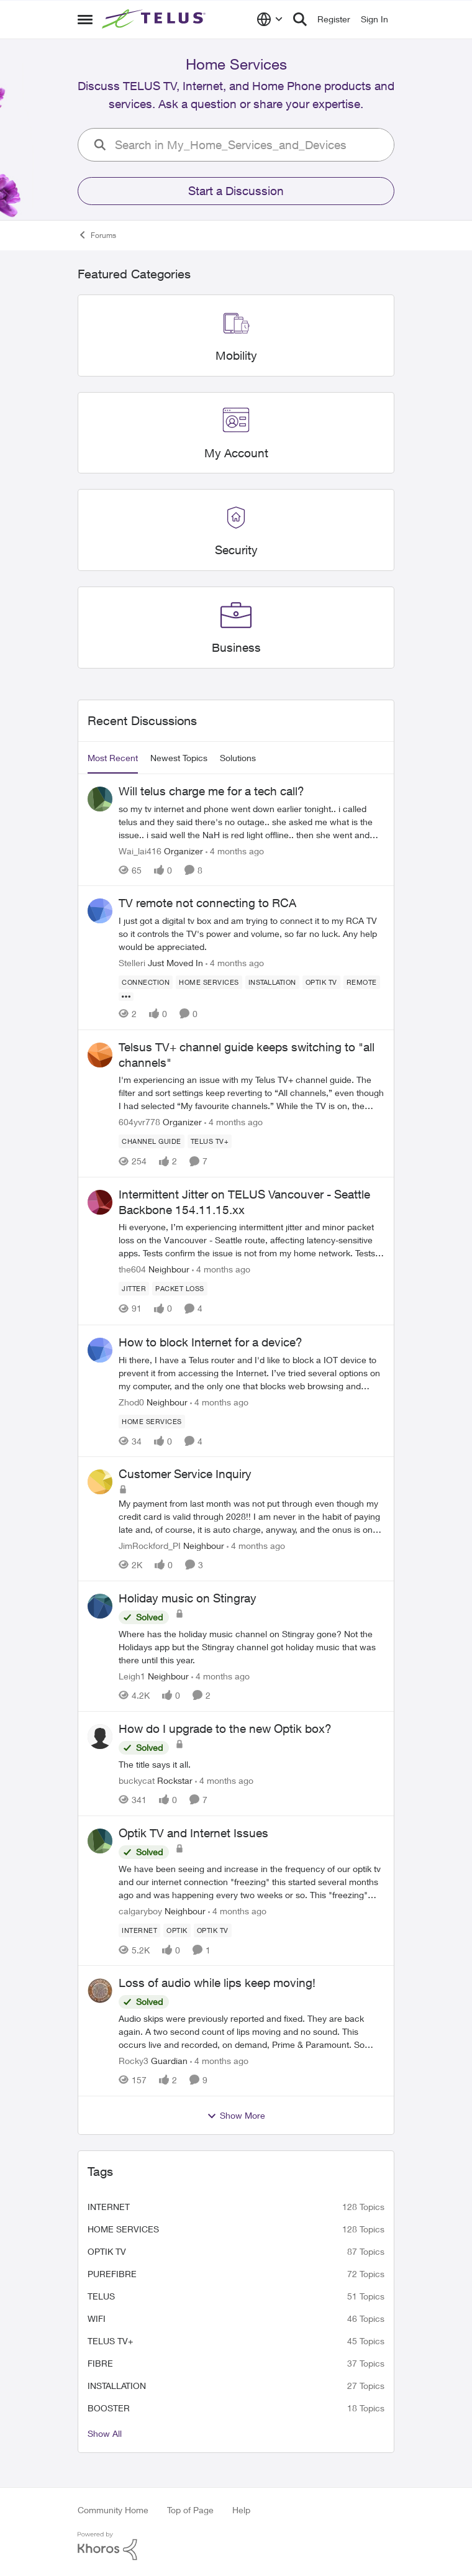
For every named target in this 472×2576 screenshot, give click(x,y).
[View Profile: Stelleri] (100, 910)
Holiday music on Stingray (187, 1598)
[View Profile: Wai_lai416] (100, 799)
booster (109, 2408)
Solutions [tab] (238, 757)
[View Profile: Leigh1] (100, 1606)
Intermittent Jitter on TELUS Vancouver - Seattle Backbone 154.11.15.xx (244, 1202)
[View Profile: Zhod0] (100, 1350)
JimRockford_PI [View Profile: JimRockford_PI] (150, 1545)
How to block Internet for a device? (210, 1342)
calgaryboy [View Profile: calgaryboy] (140, 1910)
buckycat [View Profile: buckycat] (137, 1780)
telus (101, 2296)
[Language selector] (270, 19)
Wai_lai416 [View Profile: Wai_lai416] (140, 850)
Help (241, 2510)
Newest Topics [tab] (178, 757)
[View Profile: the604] (100, 1202)
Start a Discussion (236, 191)
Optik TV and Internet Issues (193, 1833)
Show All (105, 2433)
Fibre (100, 2363)
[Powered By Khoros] (236, 2546)
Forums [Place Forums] (97, 235)
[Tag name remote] (361, 982)
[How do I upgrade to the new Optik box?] (251, 1764)
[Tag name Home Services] (209, 982)
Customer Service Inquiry (185, 1474)
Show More (236, 2115)
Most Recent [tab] (113, 757)
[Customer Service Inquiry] (251, 1516)
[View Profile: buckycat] (100, 1736)
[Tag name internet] (139, 1930)
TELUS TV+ (110, 2341)
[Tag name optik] (177, 1930)
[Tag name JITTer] (134, 1289)
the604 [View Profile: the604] (132, 1269)
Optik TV (107, 2251)
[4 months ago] (235, 850)
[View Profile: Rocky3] (100, 1990)
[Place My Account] (236, 453)
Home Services (123, 2229)
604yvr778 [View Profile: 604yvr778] (139, 1122)
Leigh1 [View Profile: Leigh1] (132, 1676)
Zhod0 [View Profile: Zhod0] (131, 1401)
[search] (250, 145)
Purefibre (112, 2273)
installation (117, 2385)
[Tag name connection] (146, 982)
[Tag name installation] (272, 982)
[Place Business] (236, 647)
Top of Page (190, 2510)
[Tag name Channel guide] (151, 1141)
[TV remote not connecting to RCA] (251, 933)
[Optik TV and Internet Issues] (251, 1881)
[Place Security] (236, 550)
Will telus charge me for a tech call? (211, 791)
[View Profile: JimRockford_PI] (100, 1481)
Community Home (113, 2510)
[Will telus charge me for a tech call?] (251, 821)
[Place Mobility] (236, 355)
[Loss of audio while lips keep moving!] (251, 2031)
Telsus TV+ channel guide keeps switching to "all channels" (246, 1054)
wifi (97, 2318)
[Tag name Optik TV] (321, 982)
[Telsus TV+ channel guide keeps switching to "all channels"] (251, 1092)
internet (109, 2206)
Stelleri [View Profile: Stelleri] (132, 962)
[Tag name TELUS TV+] (210, 1141)
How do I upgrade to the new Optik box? (225, 1728)
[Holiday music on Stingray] (251, 1646)
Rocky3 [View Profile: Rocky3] (133, 2060)
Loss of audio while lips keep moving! (217, 1982)
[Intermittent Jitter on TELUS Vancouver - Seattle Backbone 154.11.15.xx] (251, 1240)
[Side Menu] (85, 19)
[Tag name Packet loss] (179, 1289)
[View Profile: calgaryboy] (100, 1841)
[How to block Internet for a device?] (251, 1372)
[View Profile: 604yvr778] (100, 1055)
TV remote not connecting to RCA (207, 903)
